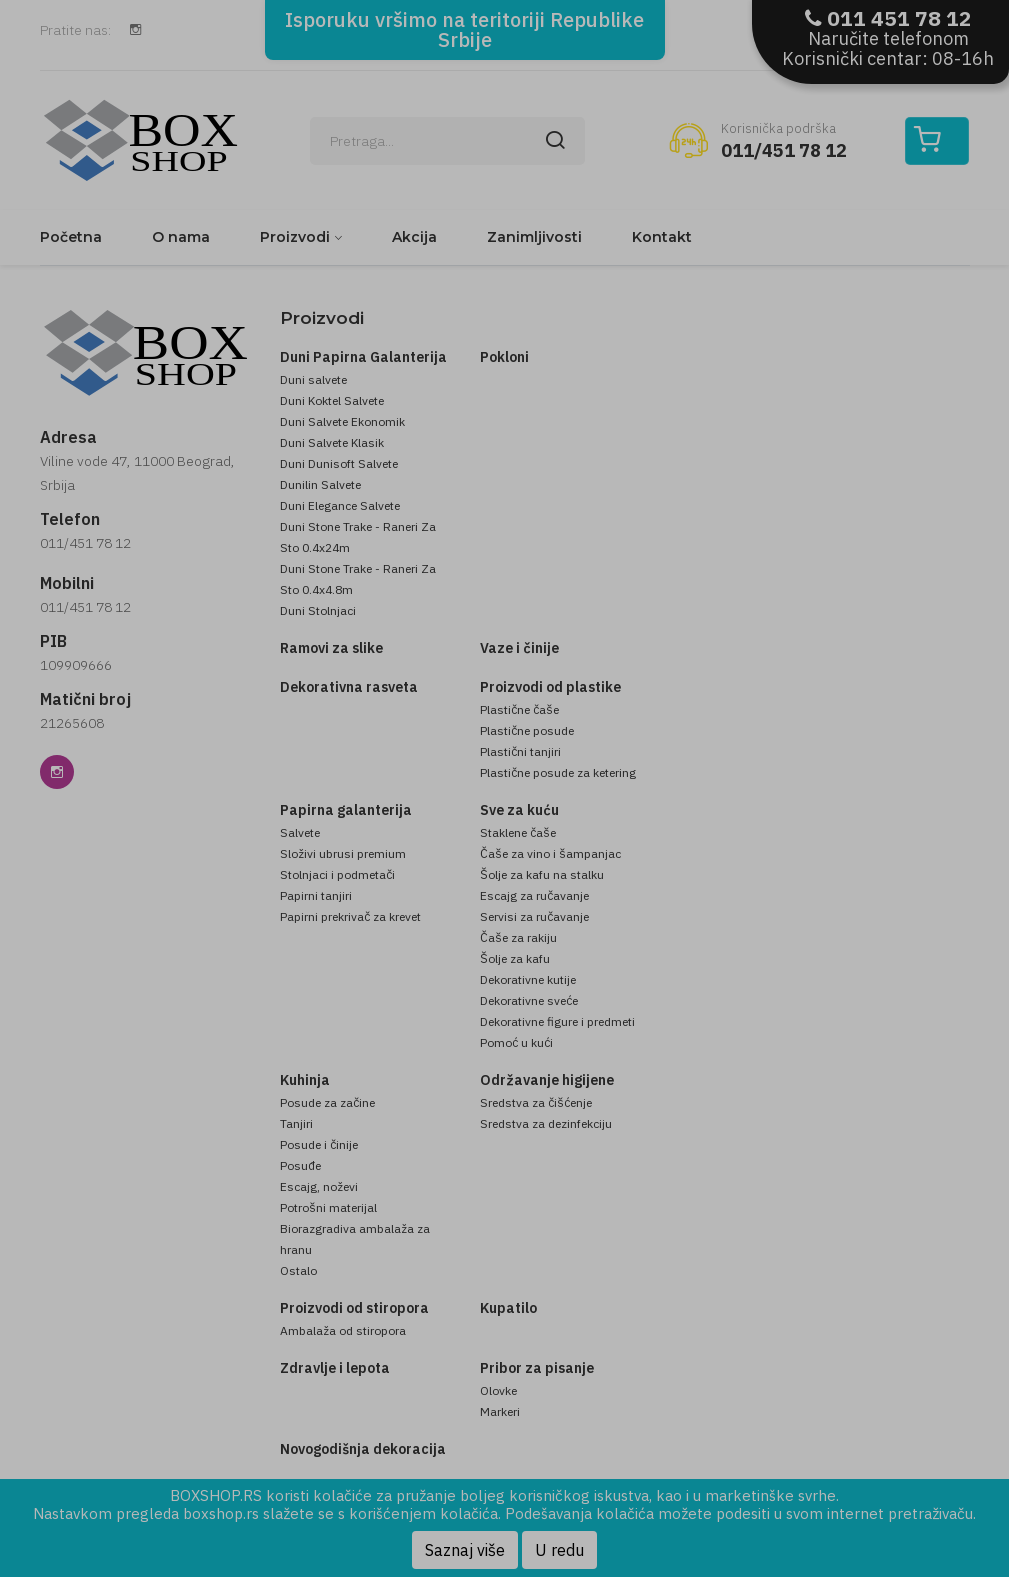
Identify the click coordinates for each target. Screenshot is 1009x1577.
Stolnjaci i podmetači (337, 874)
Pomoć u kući (516, 1042)
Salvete (300, 832)
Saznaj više (465, 1550)
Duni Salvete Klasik (332, 442)
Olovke (498, 1390)
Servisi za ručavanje (534, 916)
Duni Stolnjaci (318, 610)
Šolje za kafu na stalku (542, 874)
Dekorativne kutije (528, 979)
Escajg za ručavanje (534, 895)
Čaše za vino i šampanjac (550, 853)
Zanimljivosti (534, 237)
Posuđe (300, 1165)
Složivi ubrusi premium (343, 853)
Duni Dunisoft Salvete (339, 463)
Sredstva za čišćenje (536, 1102)
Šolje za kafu (515, 958)
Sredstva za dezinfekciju (546, 1123)
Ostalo (298, 1270)
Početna (71, 237)
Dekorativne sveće (529, 1000)
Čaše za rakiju (518, 937)
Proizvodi (295, 237)
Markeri (500, 1411)
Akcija (414, 237)
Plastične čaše (519, 709)
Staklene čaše (518, 832)
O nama (181, 237)
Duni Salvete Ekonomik (342, 421)
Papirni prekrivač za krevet (350, 916)
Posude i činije (319, 1144)
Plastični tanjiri (520, 751)
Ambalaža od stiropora (343, 1330)
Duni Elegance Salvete (340, 505)
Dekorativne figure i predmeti (557, 1021)
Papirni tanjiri (316, 895)
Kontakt (662, 237)
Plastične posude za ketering (558, 772)
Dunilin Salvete (320, 484)
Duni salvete (313, 379)
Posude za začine (327, 1102)
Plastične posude (527, 730)
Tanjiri (296, 1123)
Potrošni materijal (328, 1207)
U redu (559, 1550)
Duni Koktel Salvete (332, 400)
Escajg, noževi (319, 1186)
